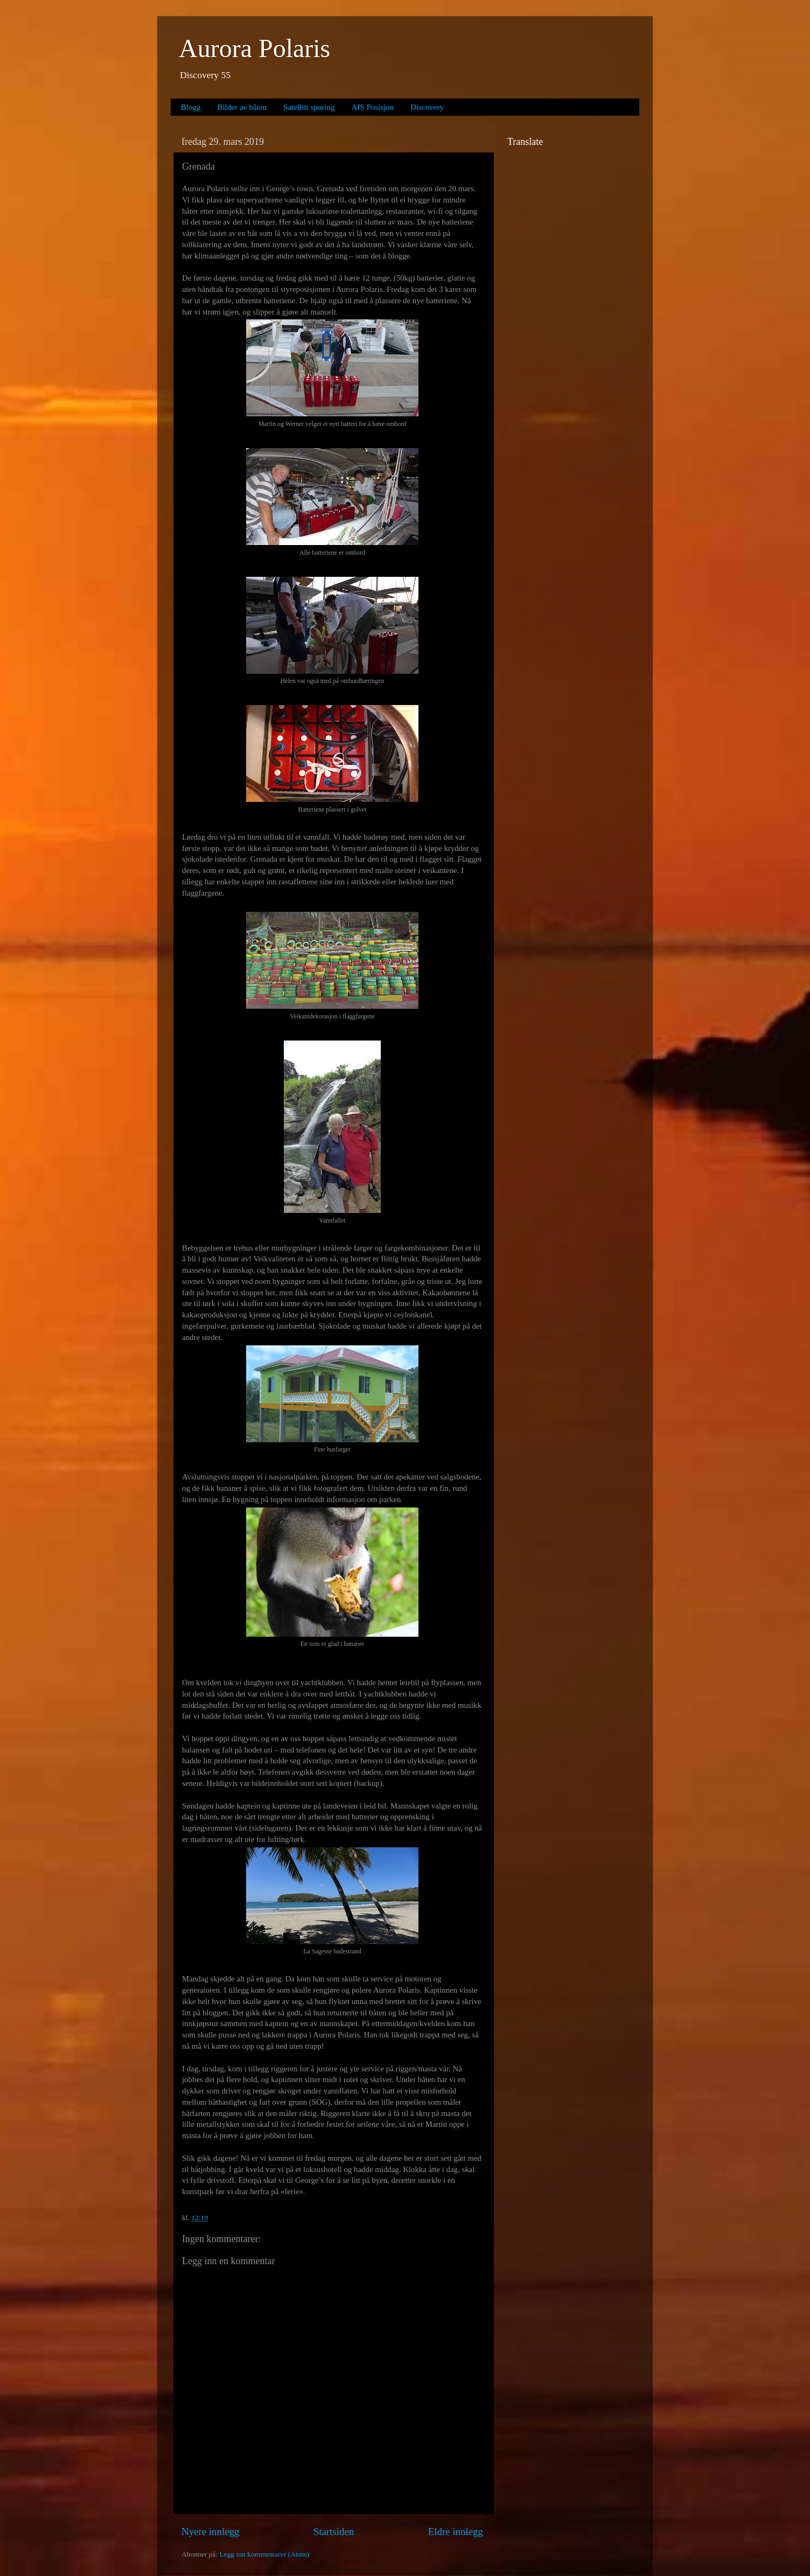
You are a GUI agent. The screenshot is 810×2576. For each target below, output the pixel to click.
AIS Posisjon (373, 107)
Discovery (427, 107)
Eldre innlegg (455, 2531)
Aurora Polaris (254, 48)
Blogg (191, 107)
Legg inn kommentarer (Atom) (264, 2554)
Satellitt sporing (308, 107)
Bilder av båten (242, 107)
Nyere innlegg (210, 2531)
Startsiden (333, 2531)
